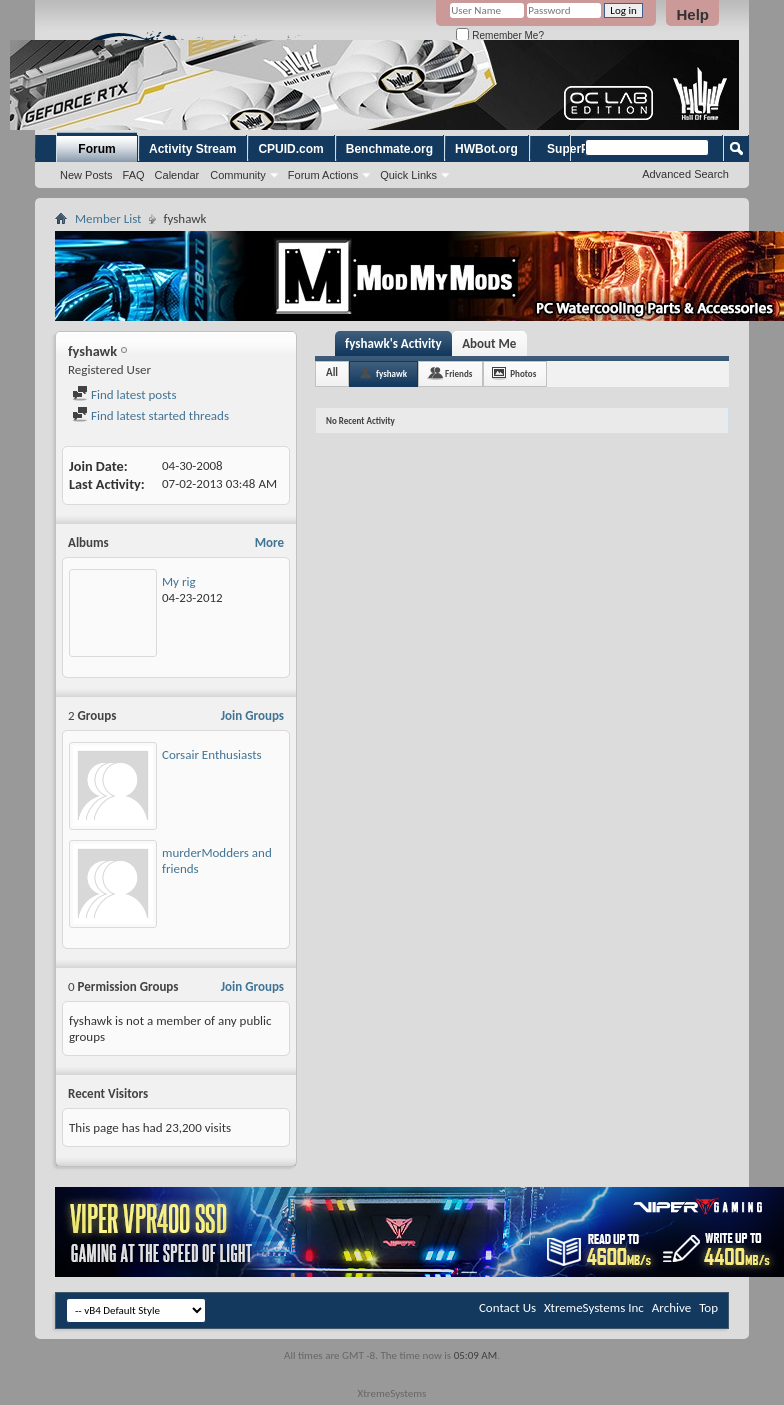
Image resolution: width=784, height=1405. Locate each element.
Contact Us (507, 1307)
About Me (489, 343)
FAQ (134, 175)
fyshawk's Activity (393, 343)
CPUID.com (290, 149)
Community (238, 175)
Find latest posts (124, 394)
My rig (179, 581)
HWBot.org (486, 149)
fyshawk (391, 373)
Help (692, 14)
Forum (96, 149)
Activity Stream (192, 149)
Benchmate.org (389, 149)
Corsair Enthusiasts (212, 754)
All (332, 372)
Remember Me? (499, 35)
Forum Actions (323, 175)
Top (708, 1307)
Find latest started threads (150, 415)
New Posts (86, 175)
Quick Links (408, 175)
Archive (671, 1307)
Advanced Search (685, 174)
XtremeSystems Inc (594, 1307)
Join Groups (252, 715)
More (269, 542)
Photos (523, 373)
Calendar (177, 175)
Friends (458, 373)
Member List (108, 218)
